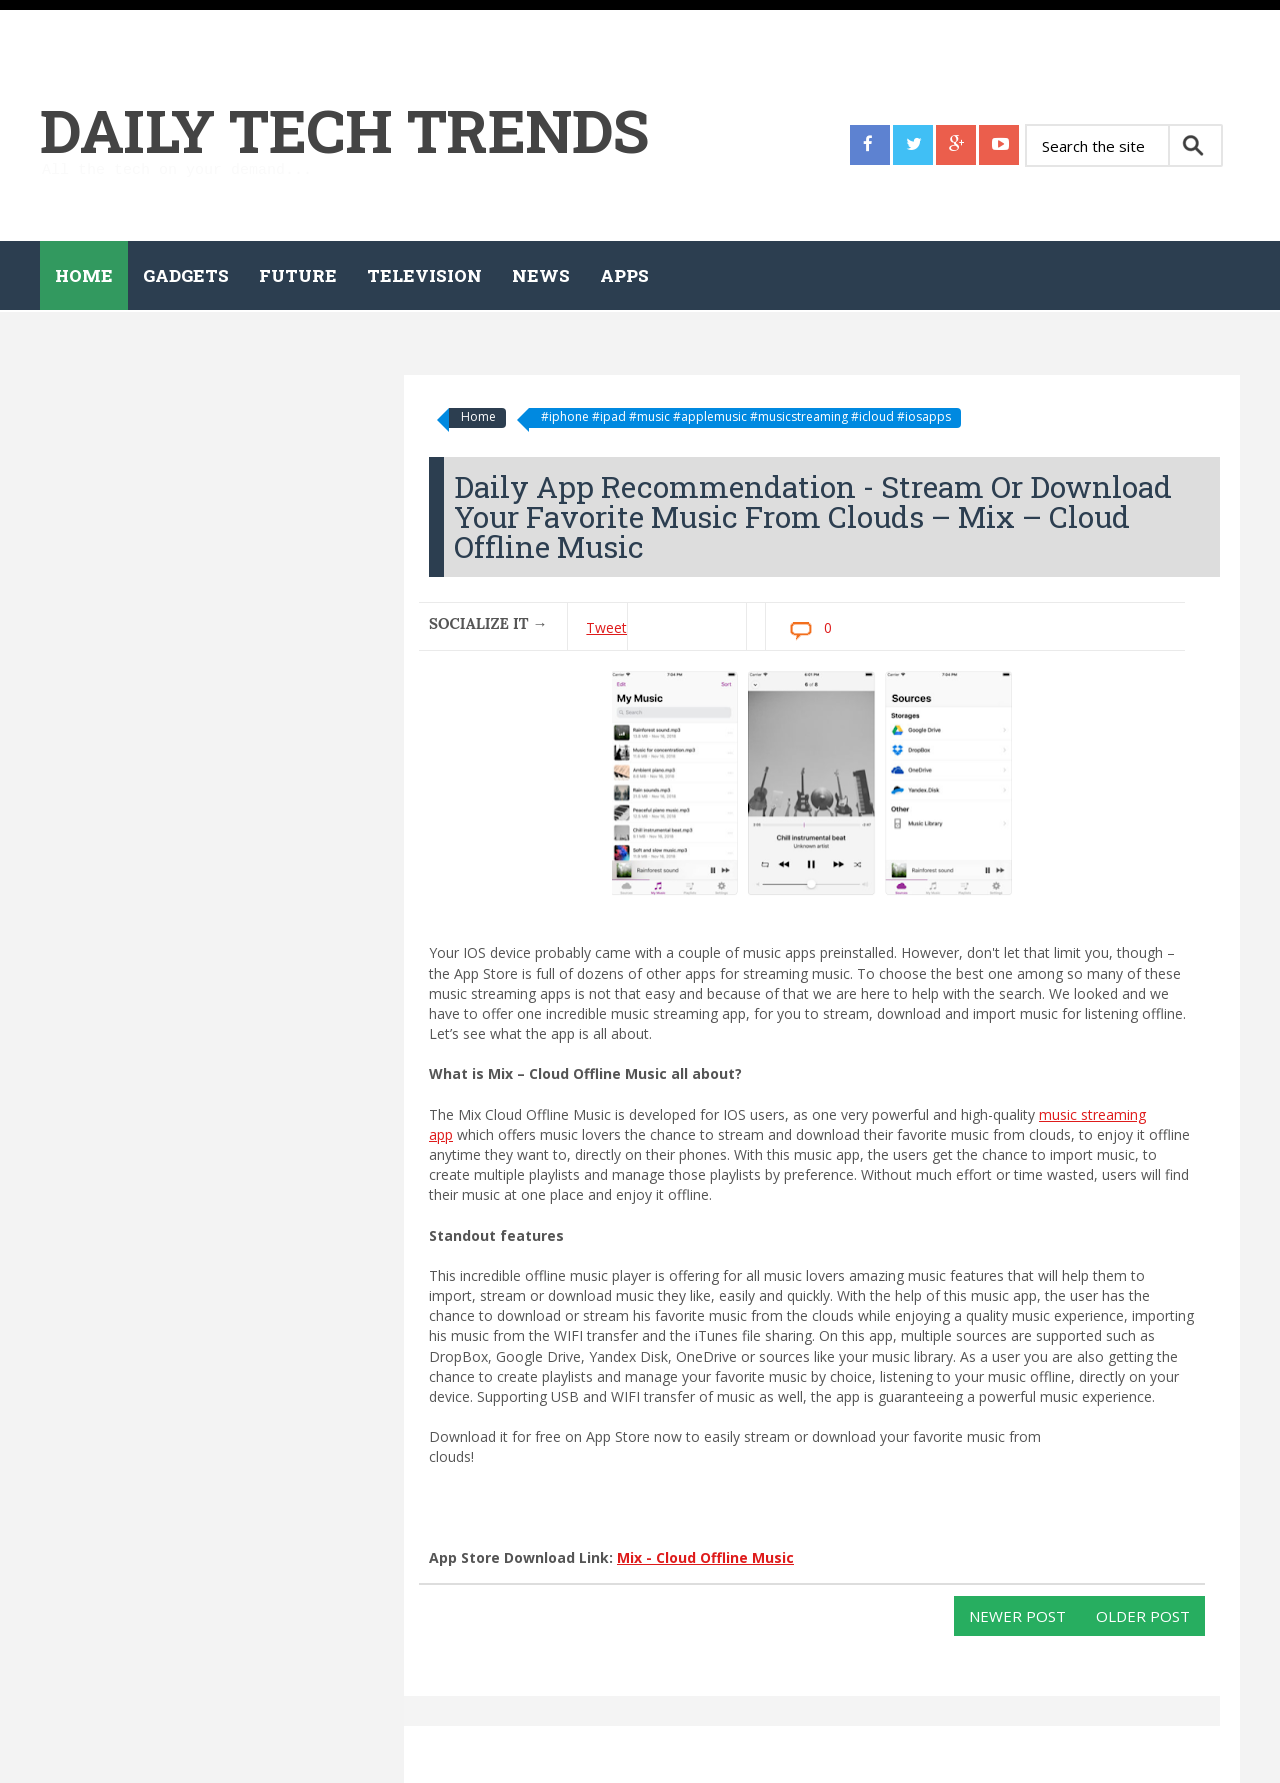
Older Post (1143, 1616)
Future (298, 275)
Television (424, 275)
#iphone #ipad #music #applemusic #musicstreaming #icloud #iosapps (746, 416)
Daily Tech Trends (344, 129)
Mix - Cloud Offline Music (705, 1557)
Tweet (606, 627)
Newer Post (1017, 1616)
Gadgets (186, 275)
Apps (624, 275)
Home (84, 275)
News (541, 275)
